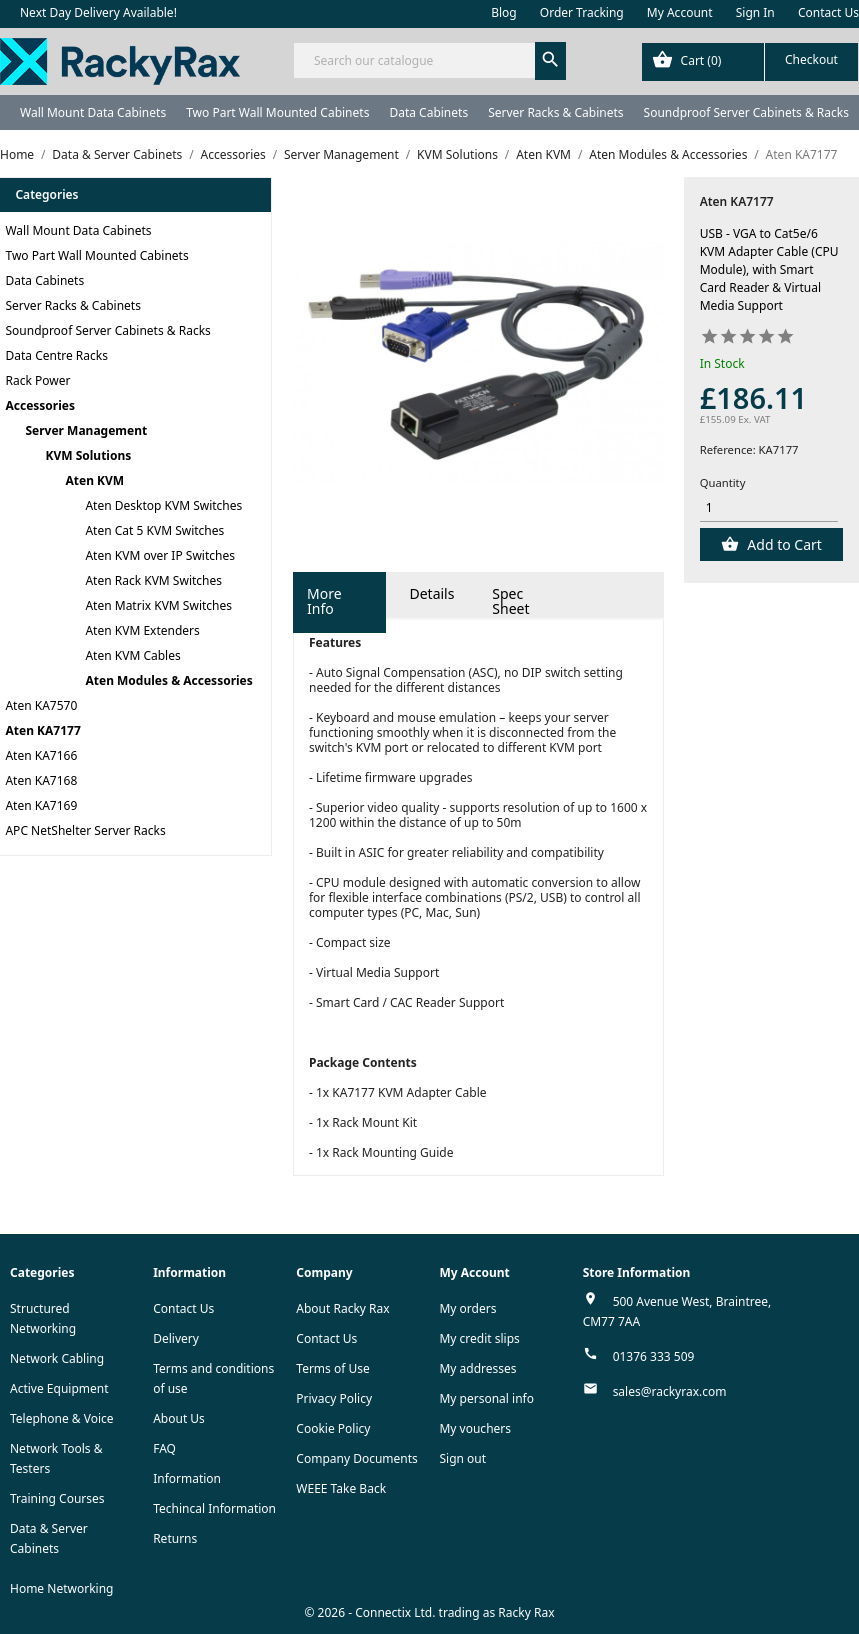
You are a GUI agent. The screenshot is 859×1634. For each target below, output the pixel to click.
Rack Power (38, 380)
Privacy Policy (334, 1398)
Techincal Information (214, 1508)
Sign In (755, 12)
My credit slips (479, 1338)
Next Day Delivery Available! (98, 12)
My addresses (477, 1368)
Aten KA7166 (42, 755)
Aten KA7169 (42, 805)
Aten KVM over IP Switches (161, 555)
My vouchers (475, 1428)
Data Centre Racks (57, 355)
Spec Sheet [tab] (510, 601)
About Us (179, 1418)
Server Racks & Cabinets (555, 112)
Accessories (41, 405)
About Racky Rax (342, 1308)
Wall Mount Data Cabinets (93, 112)
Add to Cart (783, 544)
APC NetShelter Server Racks (86, 830)
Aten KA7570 (42, 705)
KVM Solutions (89, 455)
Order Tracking (582, 12)
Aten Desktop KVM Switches (164, 505)
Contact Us (828, 12)
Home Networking (61, 1588)
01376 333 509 (654, 1356)
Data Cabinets (428, 112)
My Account (680, 12)
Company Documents (357, 1458)
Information (187, 1478)
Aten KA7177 (43, 730)
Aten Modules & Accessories (169, 680)
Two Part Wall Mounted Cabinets (277, 112)
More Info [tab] (324, 601)
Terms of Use (332, 1368)
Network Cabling (57, 1358)
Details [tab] (431, 593)
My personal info (486, 1398)
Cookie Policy (333, 1428)
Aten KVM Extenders (143, 630)
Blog (504, 12)
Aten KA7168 (42, 780)
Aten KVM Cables (133, 655)
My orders (467, 1308)
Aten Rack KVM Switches (154, 580)
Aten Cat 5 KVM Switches (155, 530)
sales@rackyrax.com (670, 1391)
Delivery (176, 1338)
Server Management (87, 430)
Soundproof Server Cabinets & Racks (746, 112)
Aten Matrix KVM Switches (159, 605)
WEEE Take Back (341, 1488)
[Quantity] (769, 508)
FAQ (164, 1448)
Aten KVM (95, 480)
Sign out (462, 1458)
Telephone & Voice (62, 1418)
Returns (175, 1538)
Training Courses (57, 1498)
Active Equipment (59, 1388)
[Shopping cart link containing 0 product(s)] (750, 62)
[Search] (429, 60)
